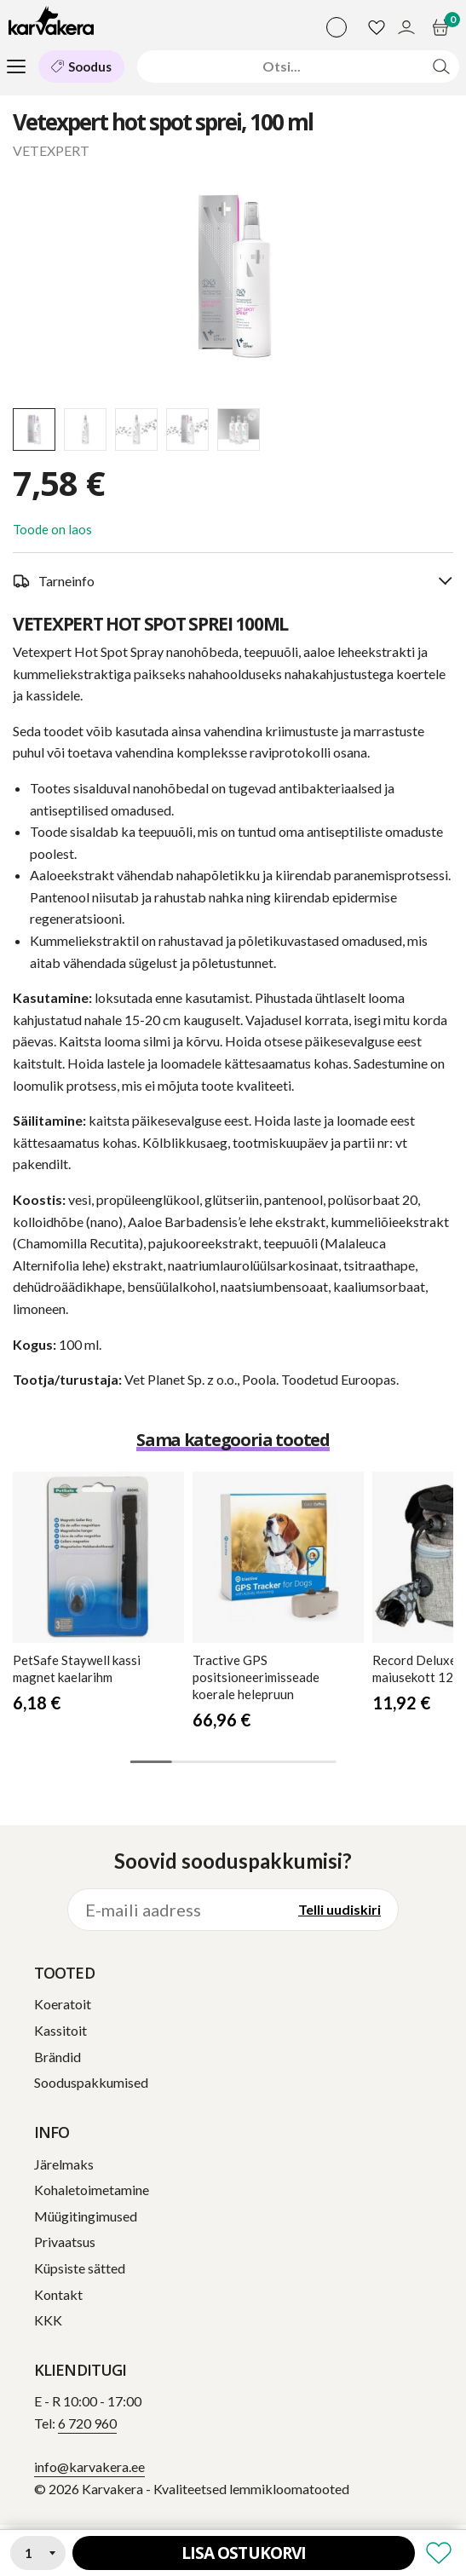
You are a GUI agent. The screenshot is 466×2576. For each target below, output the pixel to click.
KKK (48, 2320)
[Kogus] (38, 2553)
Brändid (57, 2057)
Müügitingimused (85, 2216)
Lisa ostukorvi (243, 2552)
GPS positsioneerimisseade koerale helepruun (256, 1677)
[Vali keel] (336, 27)
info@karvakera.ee (89, 2466)
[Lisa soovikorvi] (439, 2553)
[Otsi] (281, 66)
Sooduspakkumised (91, 2082)
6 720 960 (87, 2423)
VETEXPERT (51, 150)
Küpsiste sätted (79, 2268)
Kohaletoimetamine (91, 2189)
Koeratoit (62, 2004)
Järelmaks (64, 2164)
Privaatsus (64, 2241)
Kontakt (58, 2294)
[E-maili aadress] (174, 1909)
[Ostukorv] (442, 27)
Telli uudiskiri (339, 1909)
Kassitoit (60, 2030)
